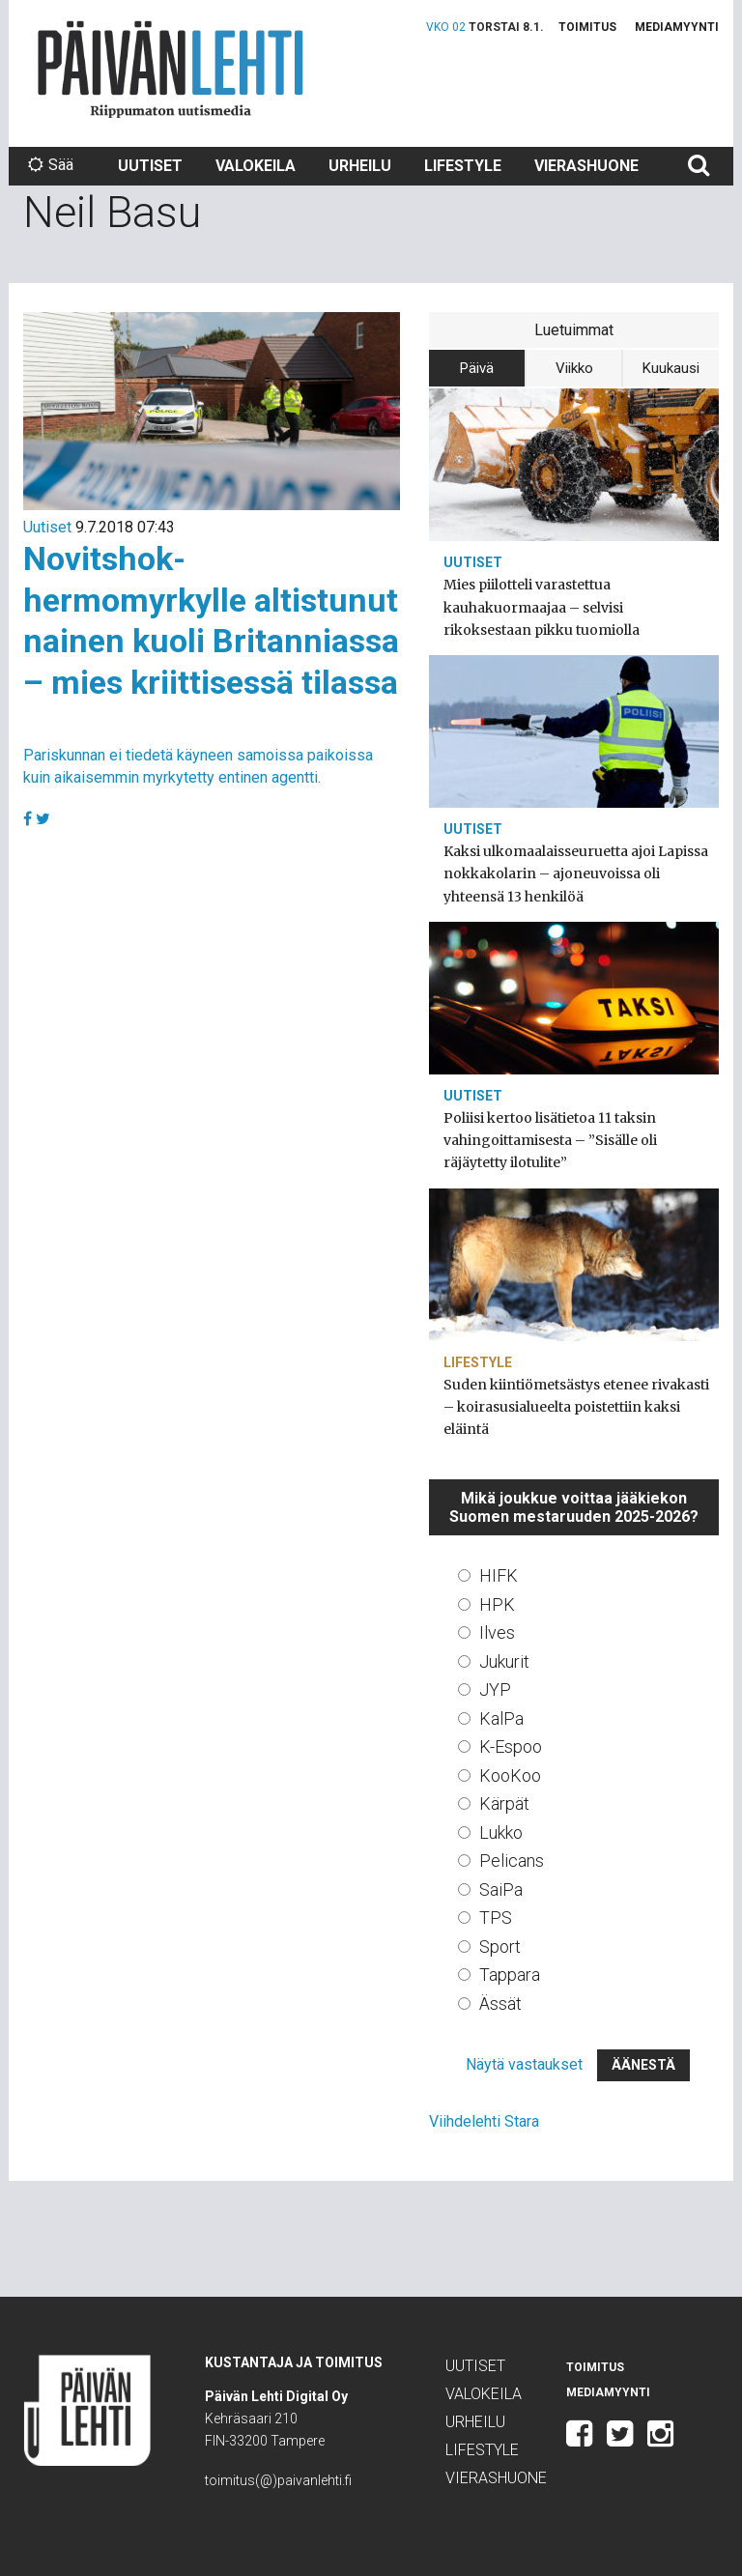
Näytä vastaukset (524, 2064)
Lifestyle (462, 166)
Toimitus (587, 27)
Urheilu (359, 166)
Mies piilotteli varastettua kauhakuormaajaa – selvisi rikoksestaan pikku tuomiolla (541, 607)
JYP (495, 1689)
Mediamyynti (677, 27)
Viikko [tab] (574, 368)
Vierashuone (586, 166)
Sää (50, 165)
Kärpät (504, 1803)
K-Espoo (510, 1746)
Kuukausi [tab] (670, 368)
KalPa (501, 1718)
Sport (500, 1946)
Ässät (500, 2003)
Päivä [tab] (477, 368)
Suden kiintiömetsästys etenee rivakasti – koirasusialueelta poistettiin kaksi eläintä (576, 1407)
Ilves (497, 1632)
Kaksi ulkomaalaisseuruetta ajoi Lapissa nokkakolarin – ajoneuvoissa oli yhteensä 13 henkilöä (575, 873)
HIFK (498, 1575)
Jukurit (504, 1661)
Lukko (501, 1832)
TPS (495, 1917)
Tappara (509, 1974)
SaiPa (501, 1889)
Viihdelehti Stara (484, 2121)
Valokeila (255, 166)
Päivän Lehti (170, 69)
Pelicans (511, 1860)
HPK (497, 1604)
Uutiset (150, 166)
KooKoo (510, 1775)
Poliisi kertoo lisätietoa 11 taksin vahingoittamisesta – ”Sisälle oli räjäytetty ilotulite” (550, 1140)
